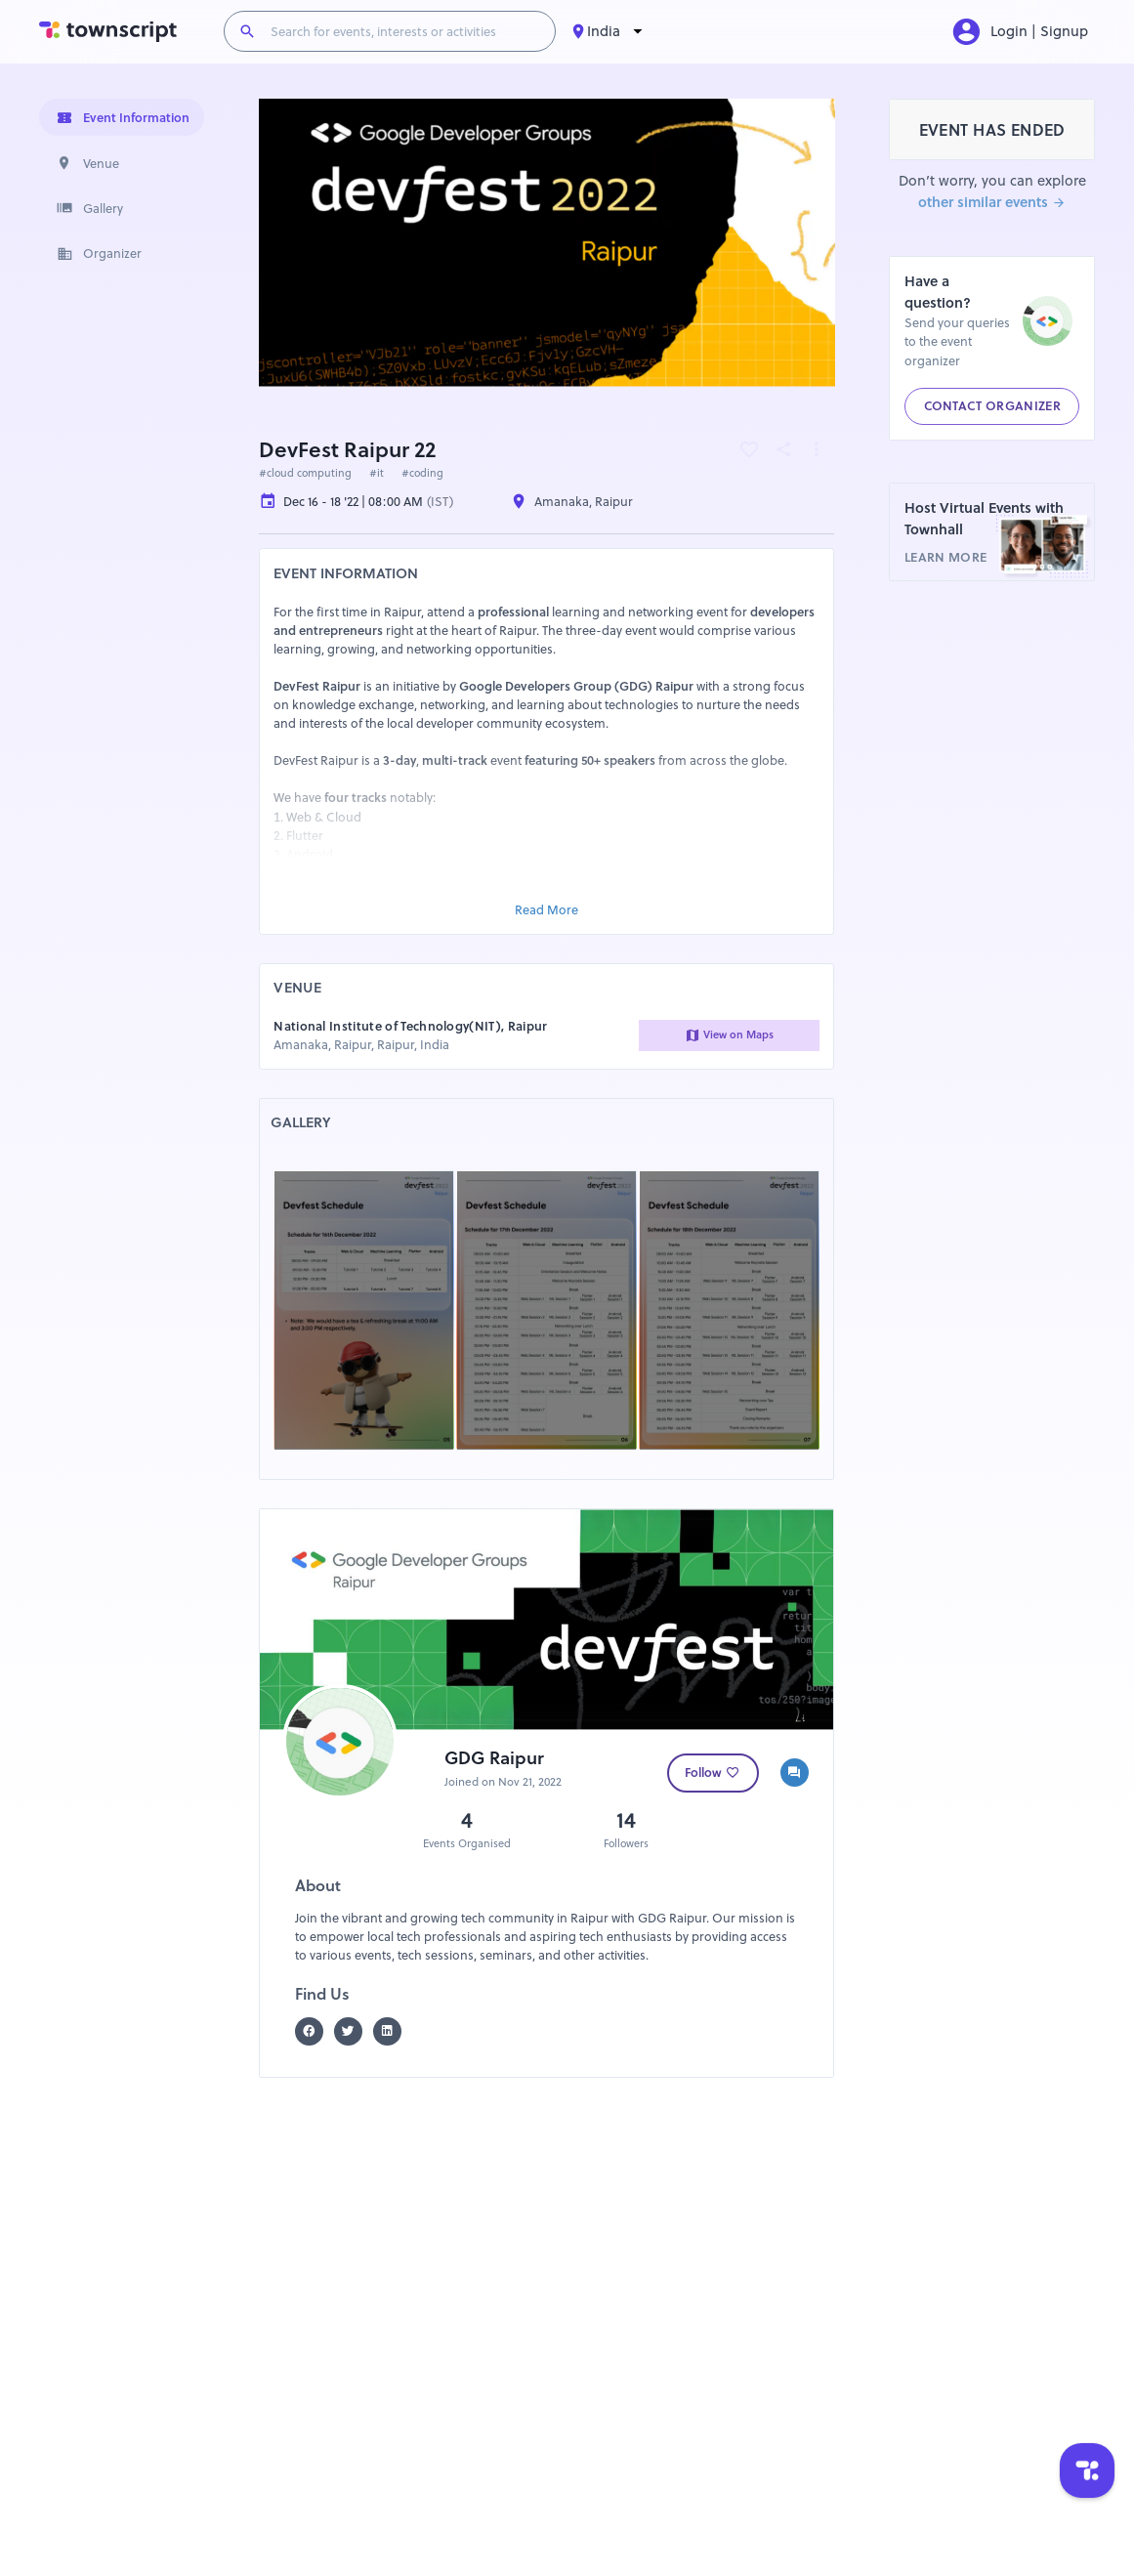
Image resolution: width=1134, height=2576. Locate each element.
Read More (546, 910)
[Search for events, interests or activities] (405, 31)
